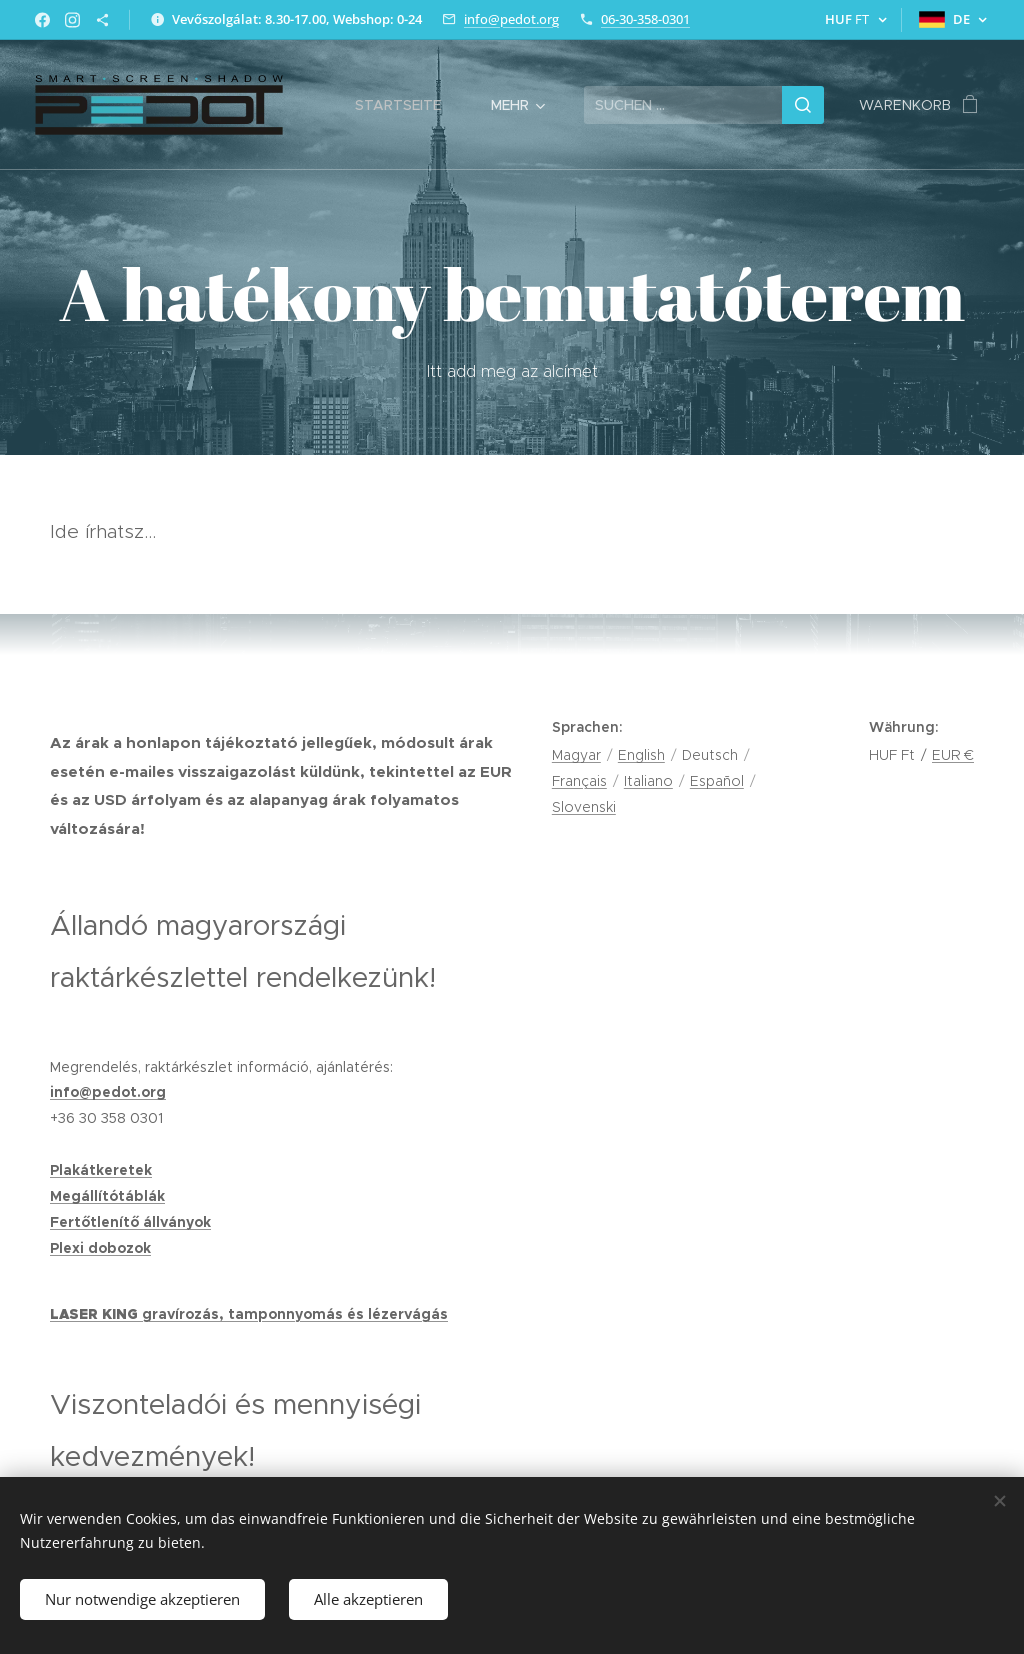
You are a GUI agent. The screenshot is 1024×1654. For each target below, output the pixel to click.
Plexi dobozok (100, 1248)
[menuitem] (408, 105)
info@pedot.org (511, 19)
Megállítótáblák (107, 1196)
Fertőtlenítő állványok (130, 1222)
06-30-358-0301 (645, 19)
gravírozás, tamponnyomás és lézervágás (295, 1314)
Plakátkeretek (101, 1170)
